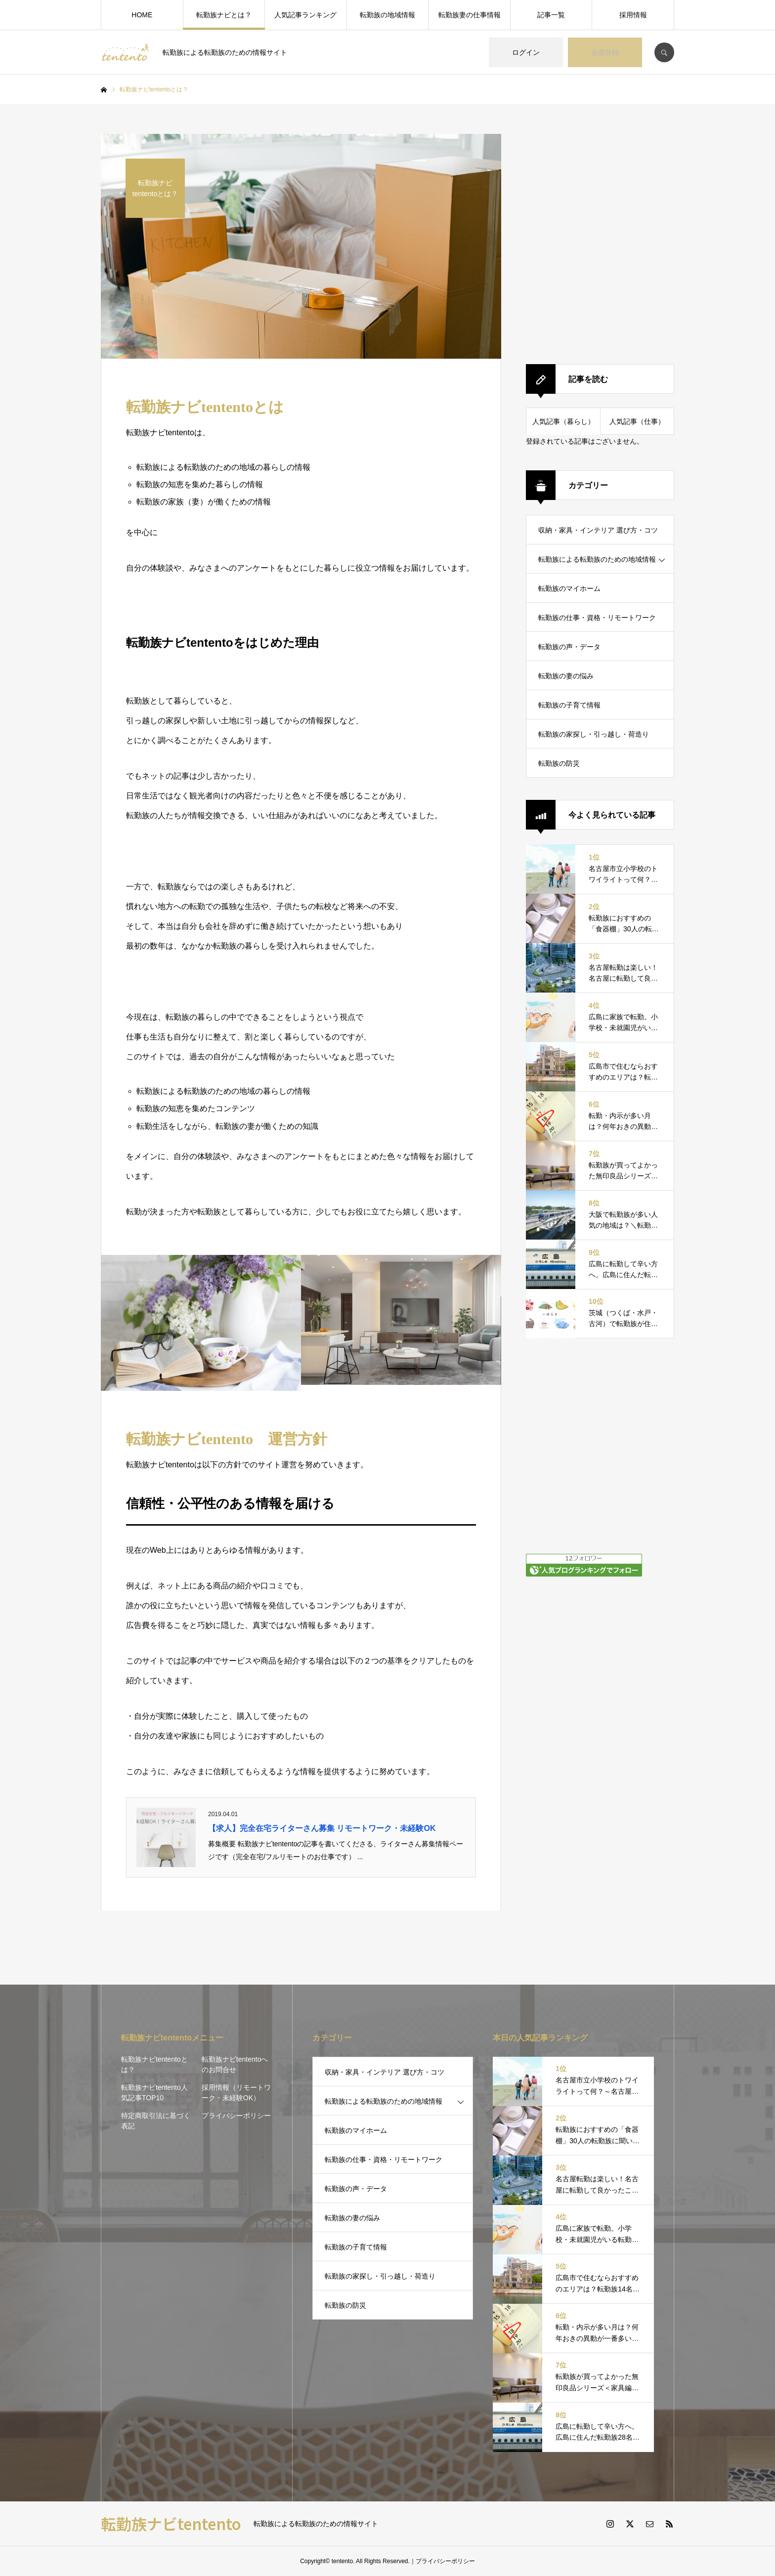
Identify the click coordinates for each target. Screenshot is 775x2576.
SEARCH (664, 52)
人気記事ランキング (305, 15)
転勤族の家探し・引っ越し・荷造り (593, 734)
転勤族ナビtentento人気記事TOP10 (154, 2092)
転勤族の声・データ (569, 647)
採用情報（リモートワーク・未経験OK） (236, 2092)
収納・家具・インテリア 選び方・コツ (598, 530)
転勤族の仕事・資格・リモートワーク (597, 618)
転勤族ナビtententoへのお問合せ (235, 2064)
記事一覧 (551, 15)
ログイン (526, 52)
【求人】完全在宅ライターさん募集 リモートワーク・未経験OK (321, 1828)
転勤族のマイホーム (569, 588)
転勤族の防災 (559, 763)
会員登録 (605, 52)
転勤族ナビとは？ (224, 15)
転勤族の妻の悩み (566, 676)
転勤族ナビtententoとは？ (154, 2064)
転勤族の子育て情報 (569, 705)
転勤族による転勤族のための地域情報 (597, 559)
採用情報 (633, 15)
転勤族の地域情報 (387, 15)
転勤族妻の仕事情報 (469, 15)
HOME (141, 15)
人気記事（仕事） (637, 421)
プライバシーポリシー (236, 2115)
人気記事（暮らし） (563, 421)
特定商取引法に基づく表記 (155, 2121)
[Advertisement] (600, 237)
